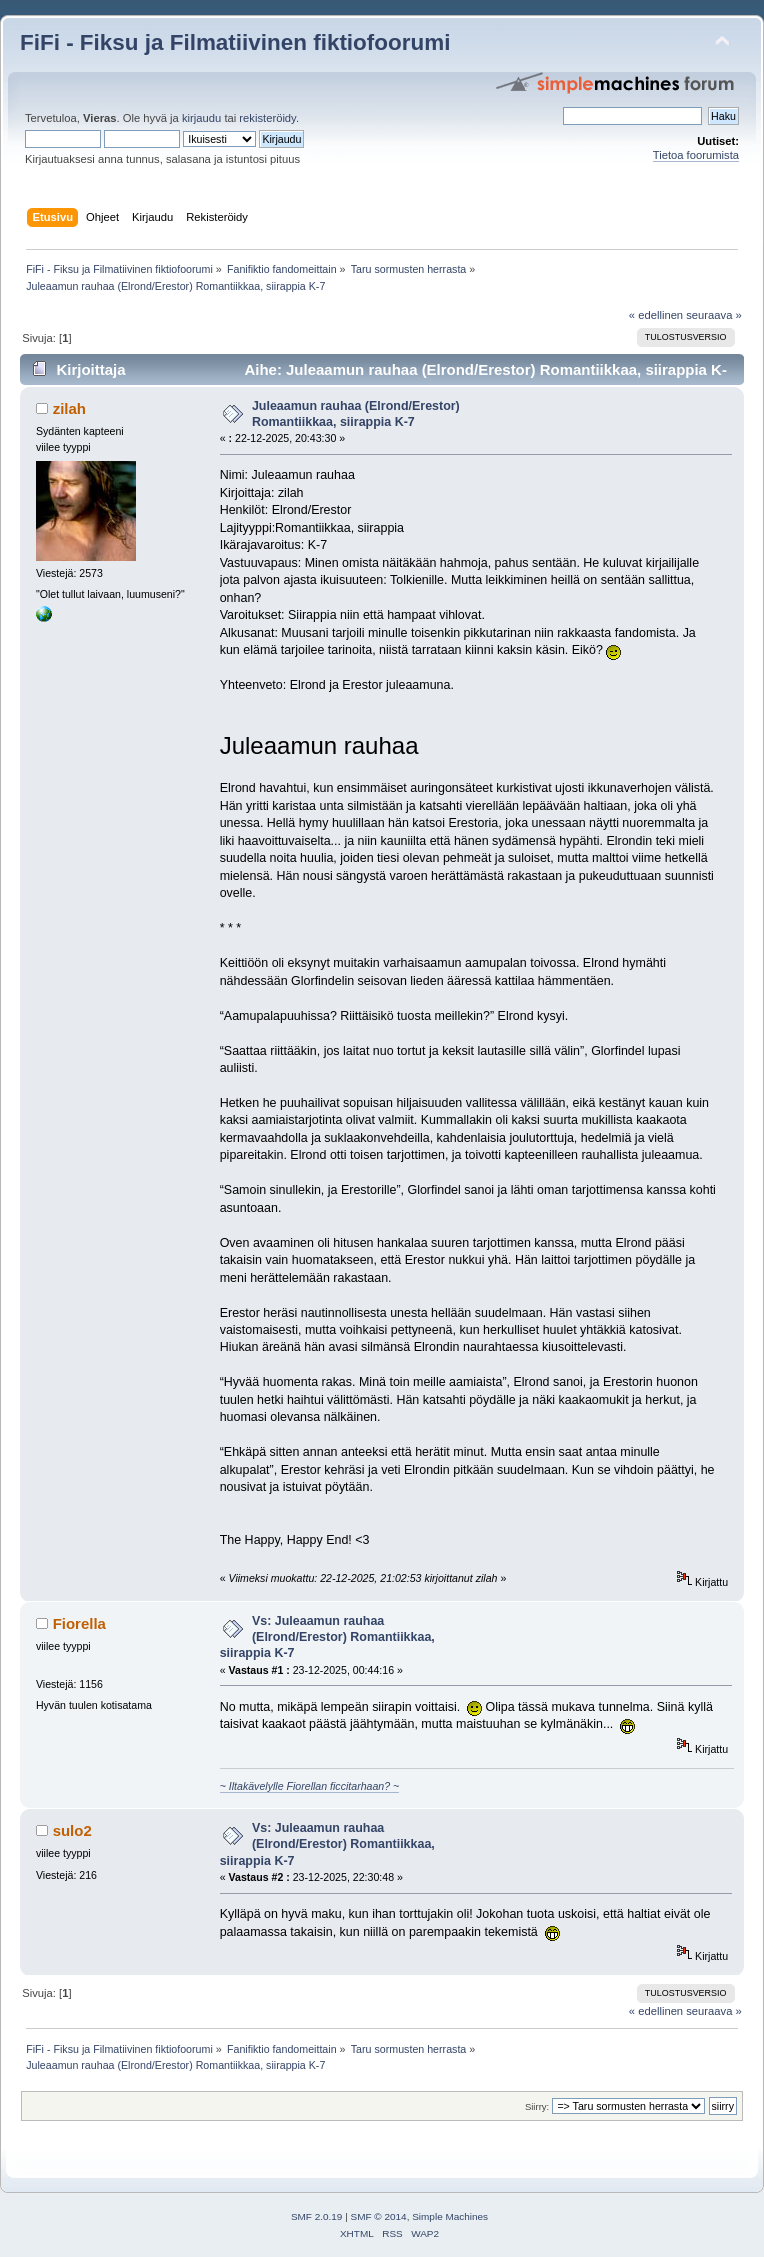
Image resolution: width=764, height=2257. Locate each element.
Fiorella (79, 1623)
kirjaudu (201, 118)
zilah (69, 408)
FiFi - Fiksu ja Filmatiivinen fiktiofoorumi (235, 42)
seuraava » (714, 315)
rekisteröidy (267, 118)
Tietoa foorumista (696, 155)
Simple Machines (450, 2216)
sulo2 (72, 1830)
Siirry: (537, 2106)
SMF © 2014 (379, 2216)
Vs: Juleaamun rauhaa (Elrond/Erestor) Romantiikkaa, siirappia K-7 (327, 1637)
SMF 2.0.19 (317, 2216)
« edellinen (656, 315)
